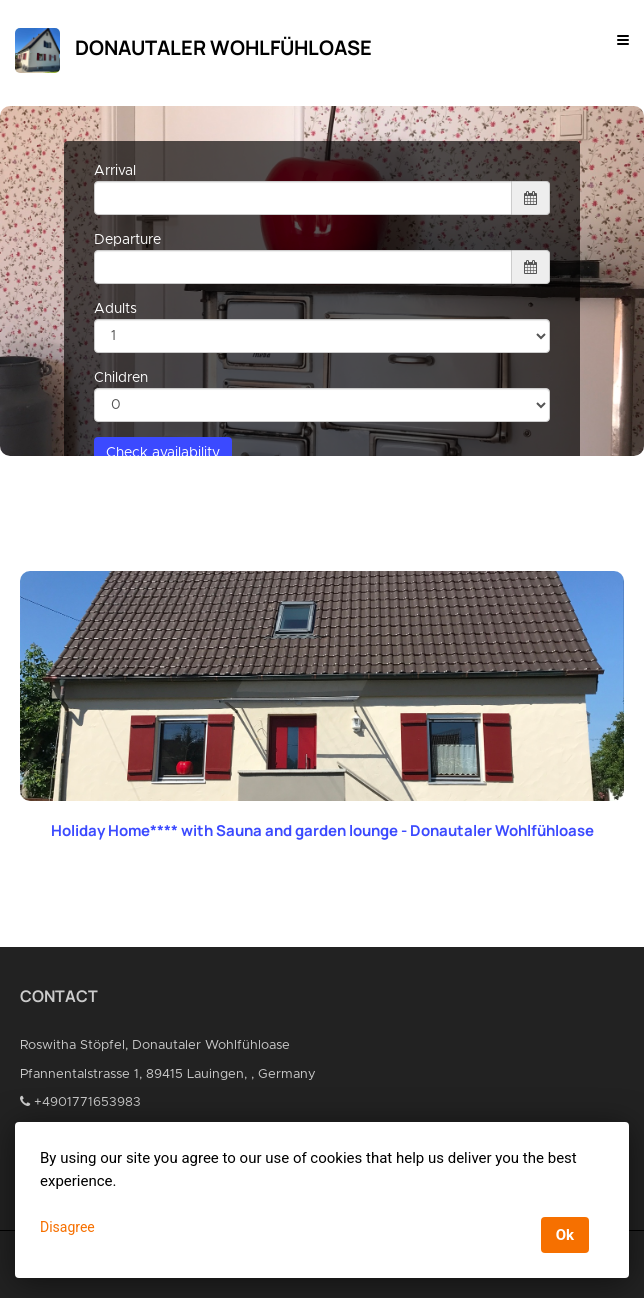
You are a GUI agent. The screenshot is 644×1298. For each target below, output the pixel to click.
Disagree (67, 1227)
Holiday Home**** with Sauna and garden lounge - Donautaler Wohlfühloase (322, 830)
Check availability (163, 453)
